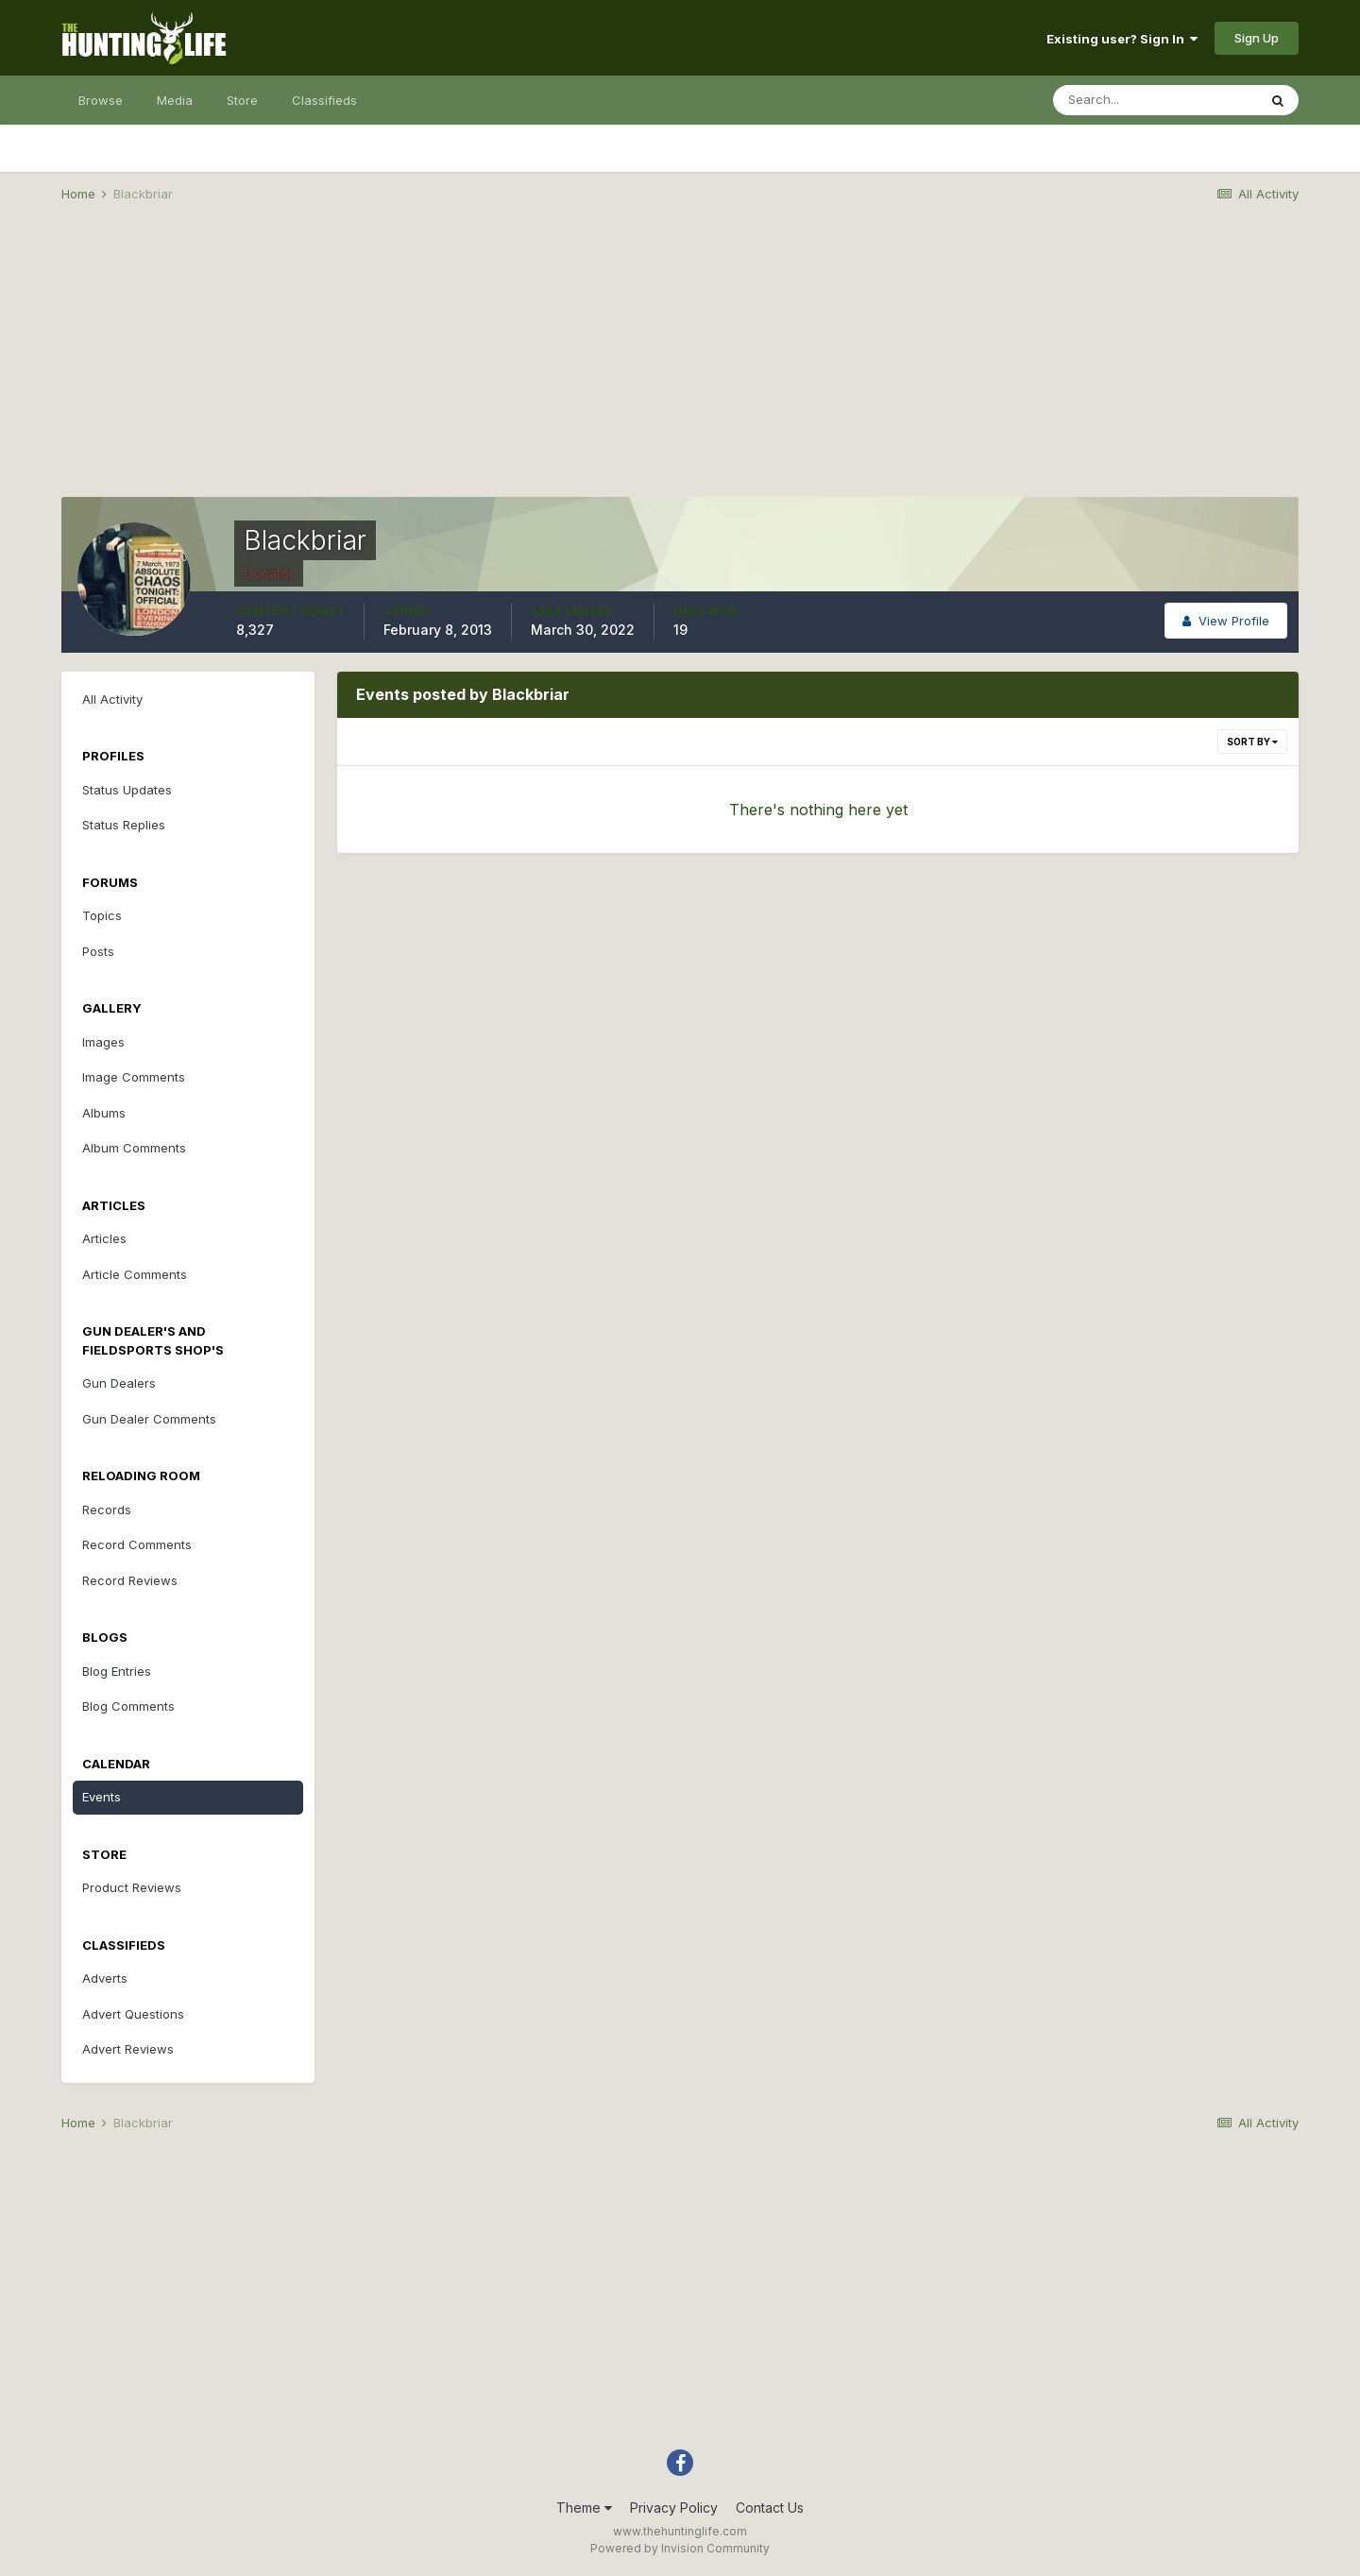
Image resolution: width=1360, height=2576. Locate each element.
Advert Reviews (128, 2048)
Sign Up (1256, 37)
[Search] (1155, 100)
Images (103, 1041)
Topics (102, 915)
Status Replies (123, 824)
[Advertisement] (680, 364)
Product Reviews (131, 1887)
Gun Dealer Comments (149, 1418)
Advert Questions (133, 2014)
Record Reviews (130, 1580)
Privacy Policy (674, 2507)
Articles (104, 1238)
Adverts (105, 1978)
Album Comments (134, 1147)
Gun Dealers (119, 1382)
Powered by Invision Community (680, 2548)
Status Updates (127, 789)
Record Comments (137, 1544)
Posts (98, 951)
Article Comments (134, 1274)
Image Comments (133, 1076)
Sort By (1252, 741)
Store (242, 100)
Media (175, 100)
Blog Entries (116, 1671)
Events (101, 1796)
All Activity (112, 699)
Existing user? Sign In (1122, 38)
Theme (584, 2507)
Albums (104, 1112)
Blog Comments (128, 1706)
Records (106, 1509)
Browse (100, 100)
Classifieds (324, 100)
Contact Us (770, 2507)
